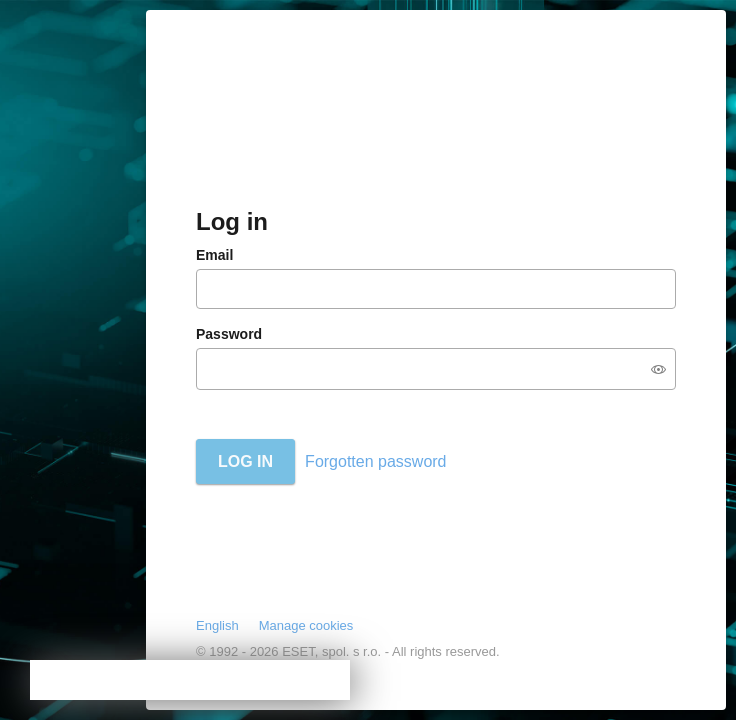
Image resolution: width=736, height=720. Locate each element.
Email (214, 255)
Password (229, 334)
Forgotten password (375, 461)
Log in (245, 461)
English (217, 625)
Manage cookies (306, 625)
